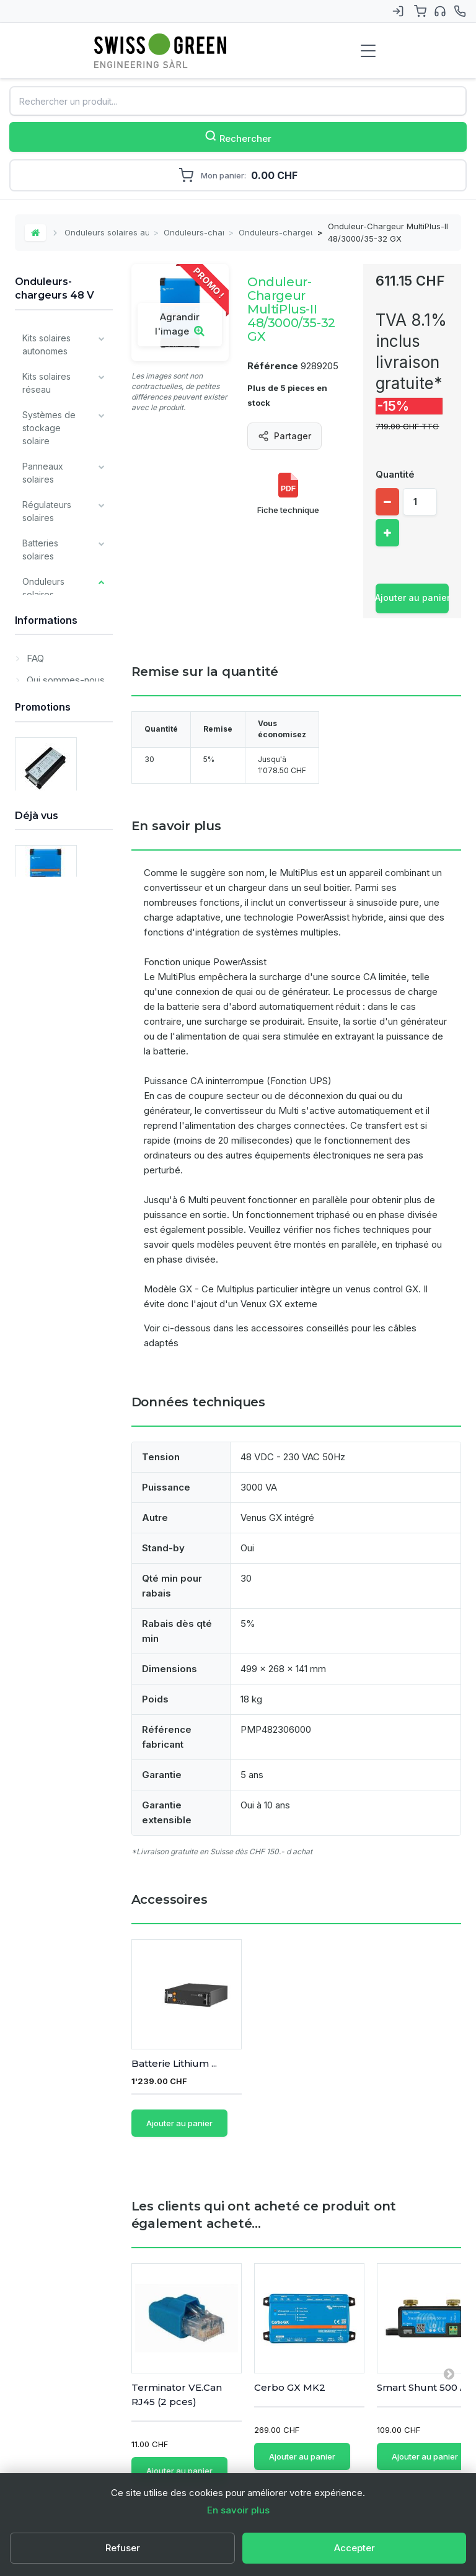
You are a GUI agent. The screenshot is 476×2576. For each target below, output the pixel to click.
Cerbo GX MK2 (289, 2366)
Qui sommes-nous (64, 1408)
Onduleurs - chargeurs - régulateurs (57, 825)
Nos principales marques (54, 1243)
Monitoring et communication (52, 1051)
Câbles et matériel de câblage (45, 981)
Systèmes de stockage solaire (49, 428)
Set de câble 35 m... (177, 2063)
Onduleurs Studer (54, 865)
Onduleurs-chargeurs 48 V (276, 232)
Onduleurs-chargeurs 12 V (59, 705)
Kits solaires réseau (46, 383)
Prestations (45, 1313)
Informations (46, 1352)
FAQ (34, 1386)
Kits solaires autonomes (46, 344)
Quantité (395, 474)
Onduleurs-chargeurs (193, 232)
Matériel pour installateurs (49, 1128)
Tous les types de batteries (52, 1205)
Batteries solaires (40, 549)
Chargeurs (43, 1019)
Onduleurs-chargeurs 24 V (56, 745)
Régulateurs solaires (46, 511)
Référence (272, 366)
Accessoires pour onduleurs (59, 899)
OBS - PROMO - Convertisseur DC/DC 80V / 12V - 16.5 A (57, 1640)
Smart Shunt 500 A (422, 2366)
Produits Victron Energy (54, 1166)
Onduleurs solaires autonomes (106, 232)
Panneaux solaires (42, 472)
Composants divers (47, 1090)
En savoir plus (238, 2510)
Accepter (354, 2548)
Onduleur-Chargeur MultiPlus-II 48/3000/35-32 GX (60, 1883)
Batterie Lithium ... (297, 2063)
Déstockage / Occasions (50, 1282)
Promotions (43, 1518)
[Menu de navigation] (368, 50)
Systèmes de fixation (49, 936)
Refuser (122, 2548)
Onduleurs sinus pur (54, 637)
